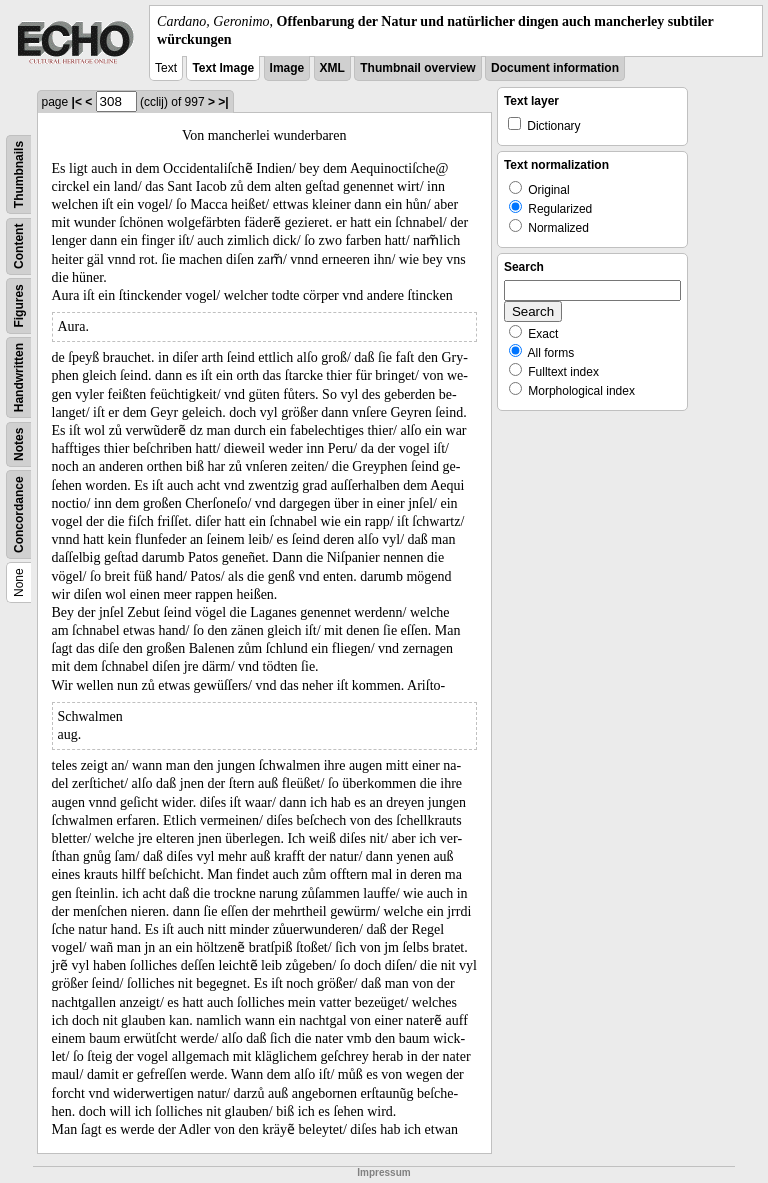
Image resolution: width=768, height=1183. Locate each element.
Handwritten (19, 377)
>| (223, 102)
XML (332, 68)
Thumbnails (19, 174)
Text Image (223, 68)
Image (287, 68)
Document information (555, 68)
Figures (19, 306)
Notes (19, 444)
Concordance (19, 515)
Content (19, 246)
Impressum (383, 1172)
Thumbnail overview (417, 68)
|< (77, 102)
